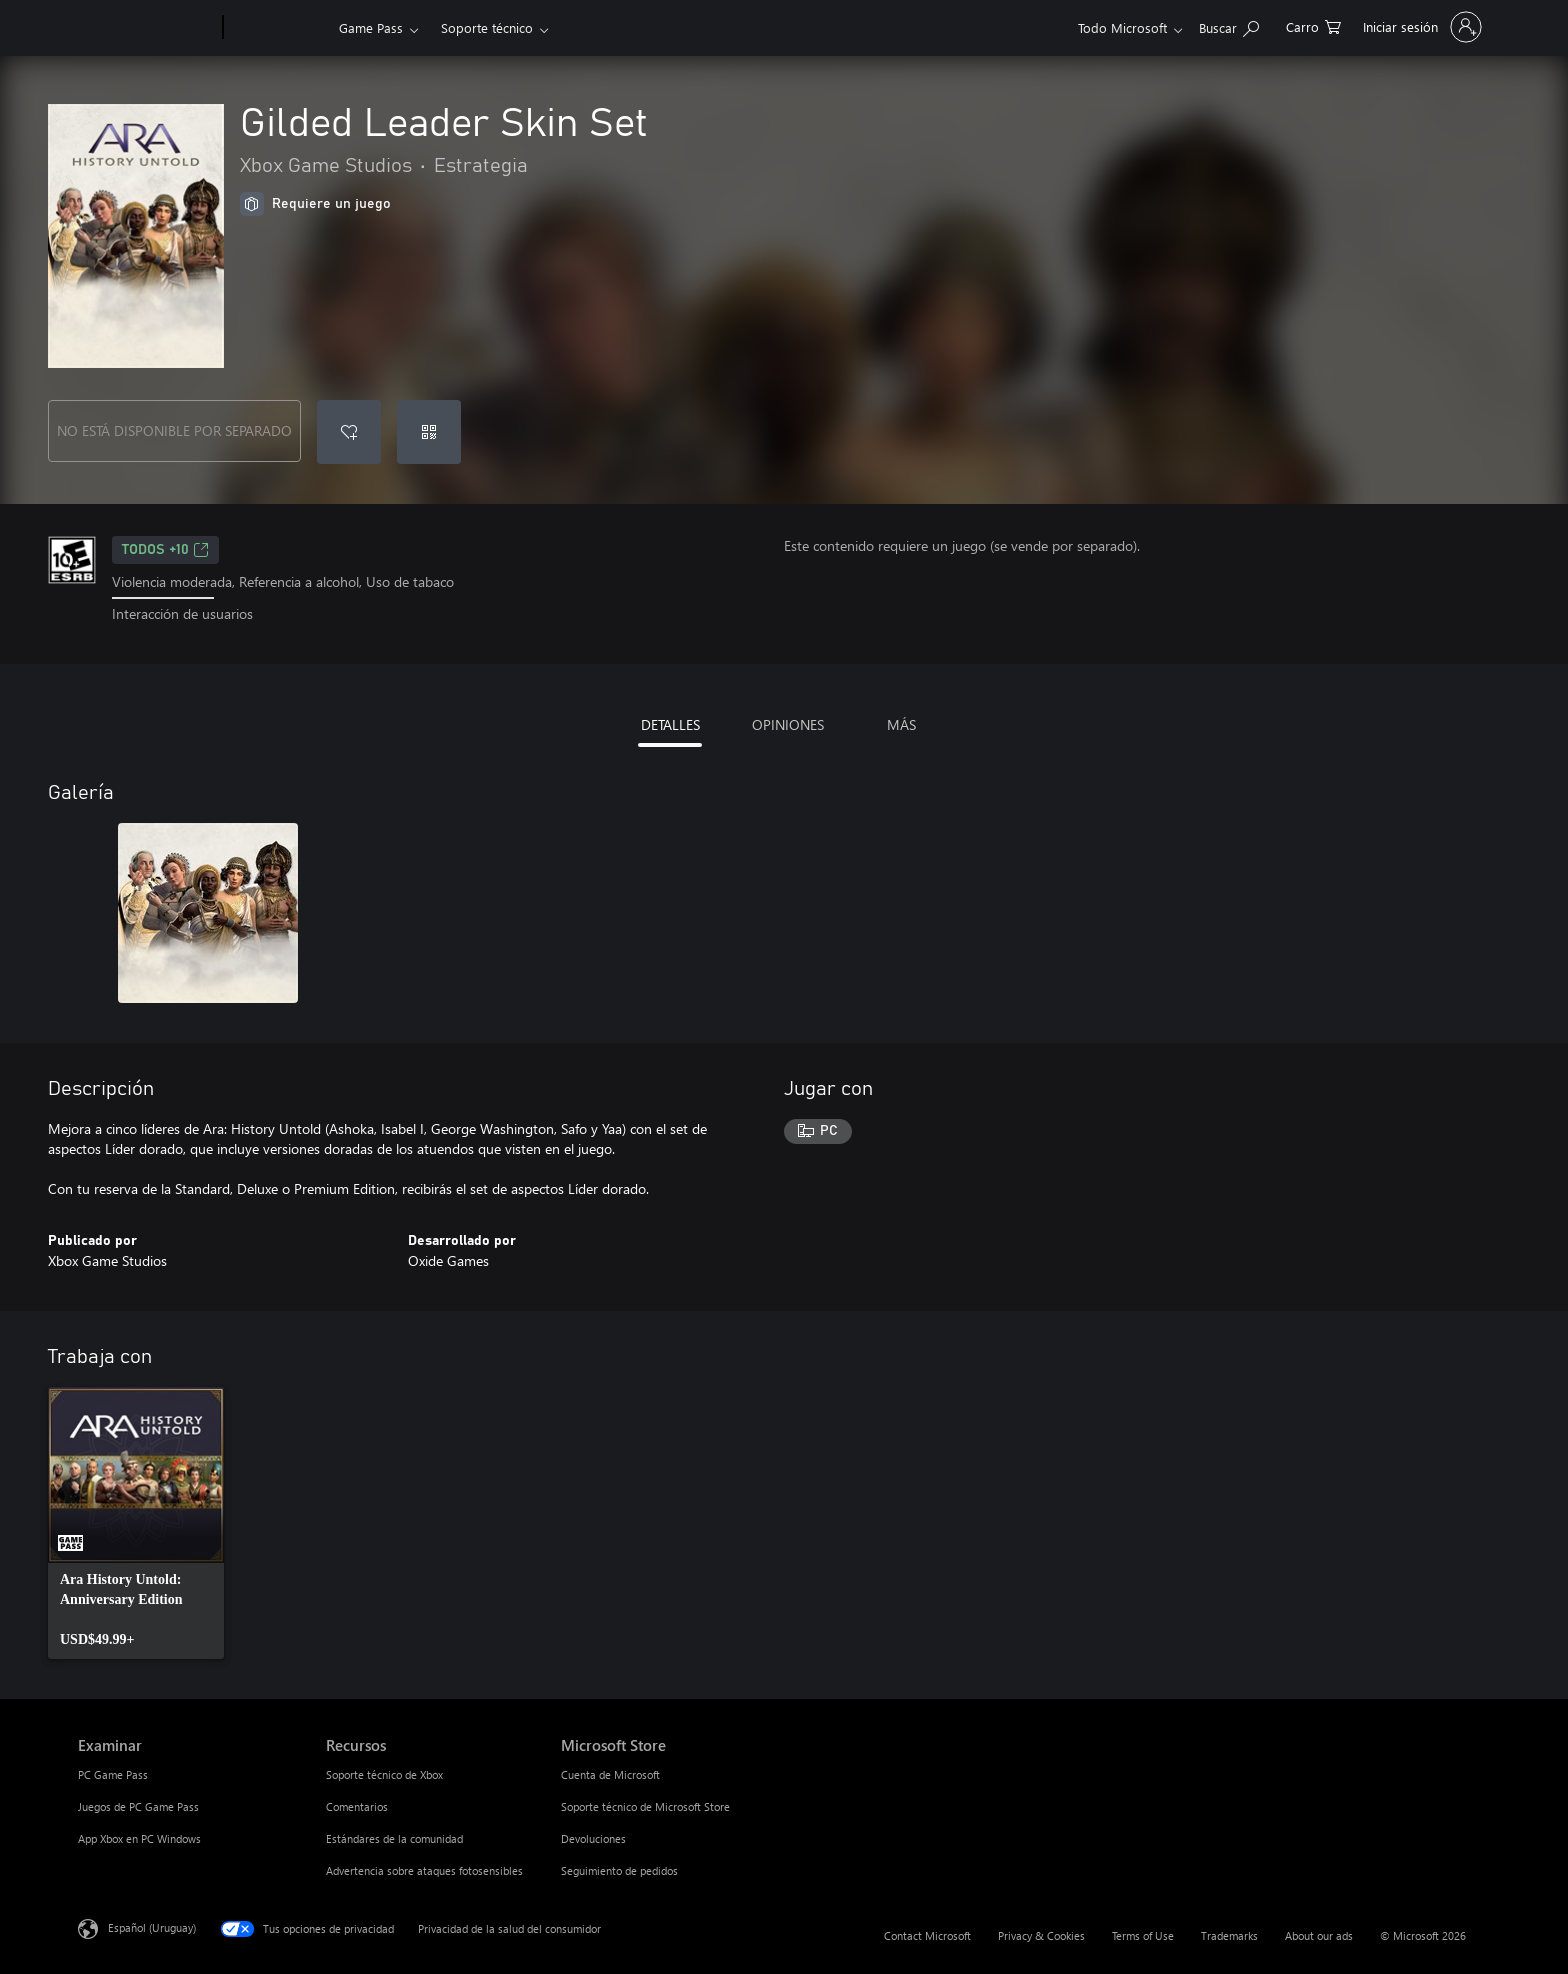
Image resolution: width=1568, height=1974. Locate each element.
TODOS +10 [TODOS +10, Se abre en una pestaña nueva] (165, 550)
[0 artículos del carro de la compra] (1313, 25)
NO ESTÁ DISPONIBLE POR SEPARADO (174, 430)
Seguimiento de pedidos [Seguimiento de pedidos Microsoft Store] (619, 1870)
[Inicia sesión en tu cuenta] (1420, 27)
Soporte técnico (487, 27)
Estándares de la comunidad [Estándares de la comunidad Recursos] (394, 1838)
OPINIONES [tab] (788, 724)
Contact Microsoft (927, 1935)
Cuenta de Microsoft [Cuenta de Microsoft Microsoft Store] (610, 1774)
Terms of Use (1143, 1935)
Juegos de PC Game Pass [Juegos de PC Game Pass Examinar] (138, 1806)
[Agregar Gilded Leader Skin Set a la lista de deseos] (349, 432)
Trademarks (1229, 1935)
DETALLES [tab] (670, 724)
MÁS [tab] (901, 724)
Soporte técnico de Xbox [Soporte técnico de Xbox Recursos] (384, 1774)
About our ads (1319, 1935)
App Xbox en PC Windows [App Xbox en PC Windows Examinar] (139, 1838)
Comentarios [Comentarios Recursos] (357, 1806)
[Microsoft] (146, 28)
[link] (136, 1523)
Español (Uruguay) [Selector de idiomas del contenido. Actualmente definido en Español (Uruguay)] (152, 1926)
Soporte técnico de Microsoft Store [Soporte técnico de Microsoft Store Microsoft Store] (645, 1806)
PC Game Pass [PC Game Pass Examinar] (113, 1774)
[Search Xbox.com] (1229, 25)
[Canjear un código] (429, 432)
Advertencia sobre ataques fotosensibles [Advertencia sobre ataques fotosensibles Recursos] (424, 1870)
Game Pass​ (371, 27)
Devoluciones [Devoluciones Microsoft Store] (593, 1838)
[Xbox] (278, 28)
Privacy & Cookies (1041, 1935)
